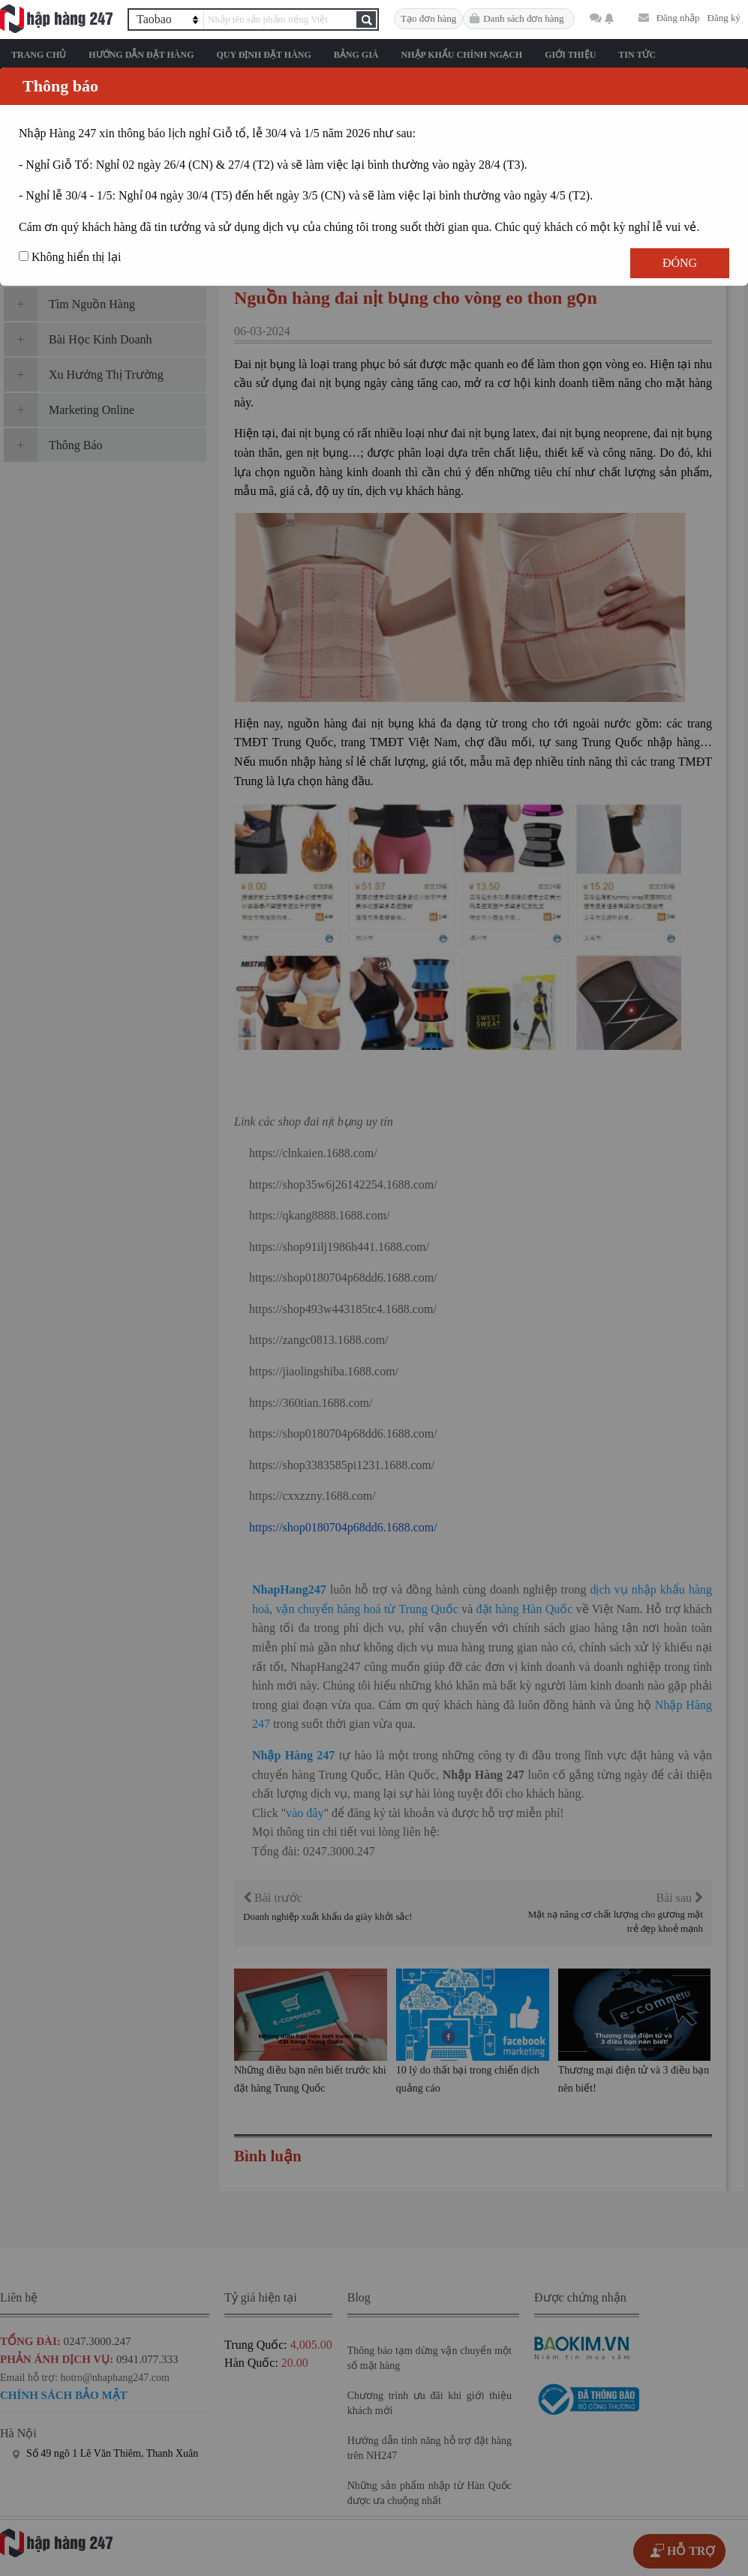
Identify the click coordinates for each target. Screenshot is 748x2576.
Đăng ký (723, 17)
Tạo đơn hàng (428, 18)
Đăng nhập (678, 17)
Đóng (679, 262)
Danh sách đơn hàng (523, 18)
